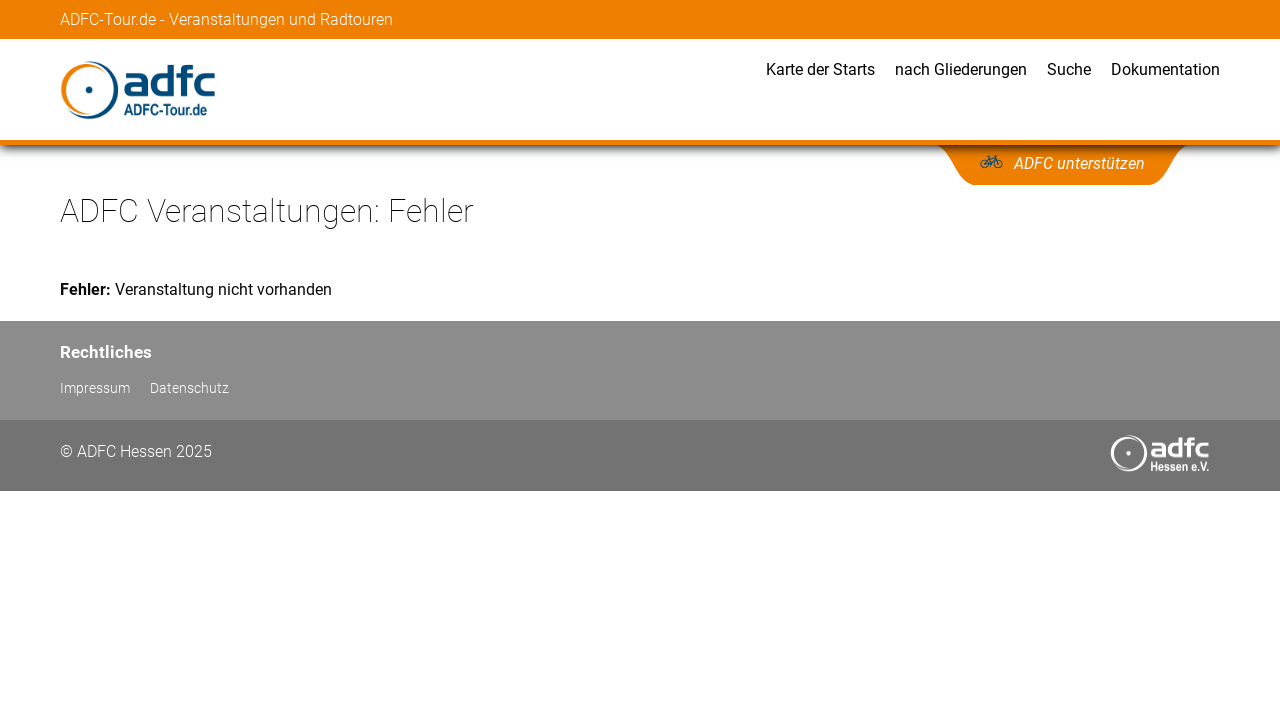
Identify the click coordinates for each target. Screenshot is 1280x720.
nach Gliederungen (961, 69)
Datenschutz (189, 388)
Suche (1069, 69)
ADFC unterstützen (1079, 163)
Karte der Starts (820, 69)
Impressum (95, 388)
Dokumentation (1165, 69)
